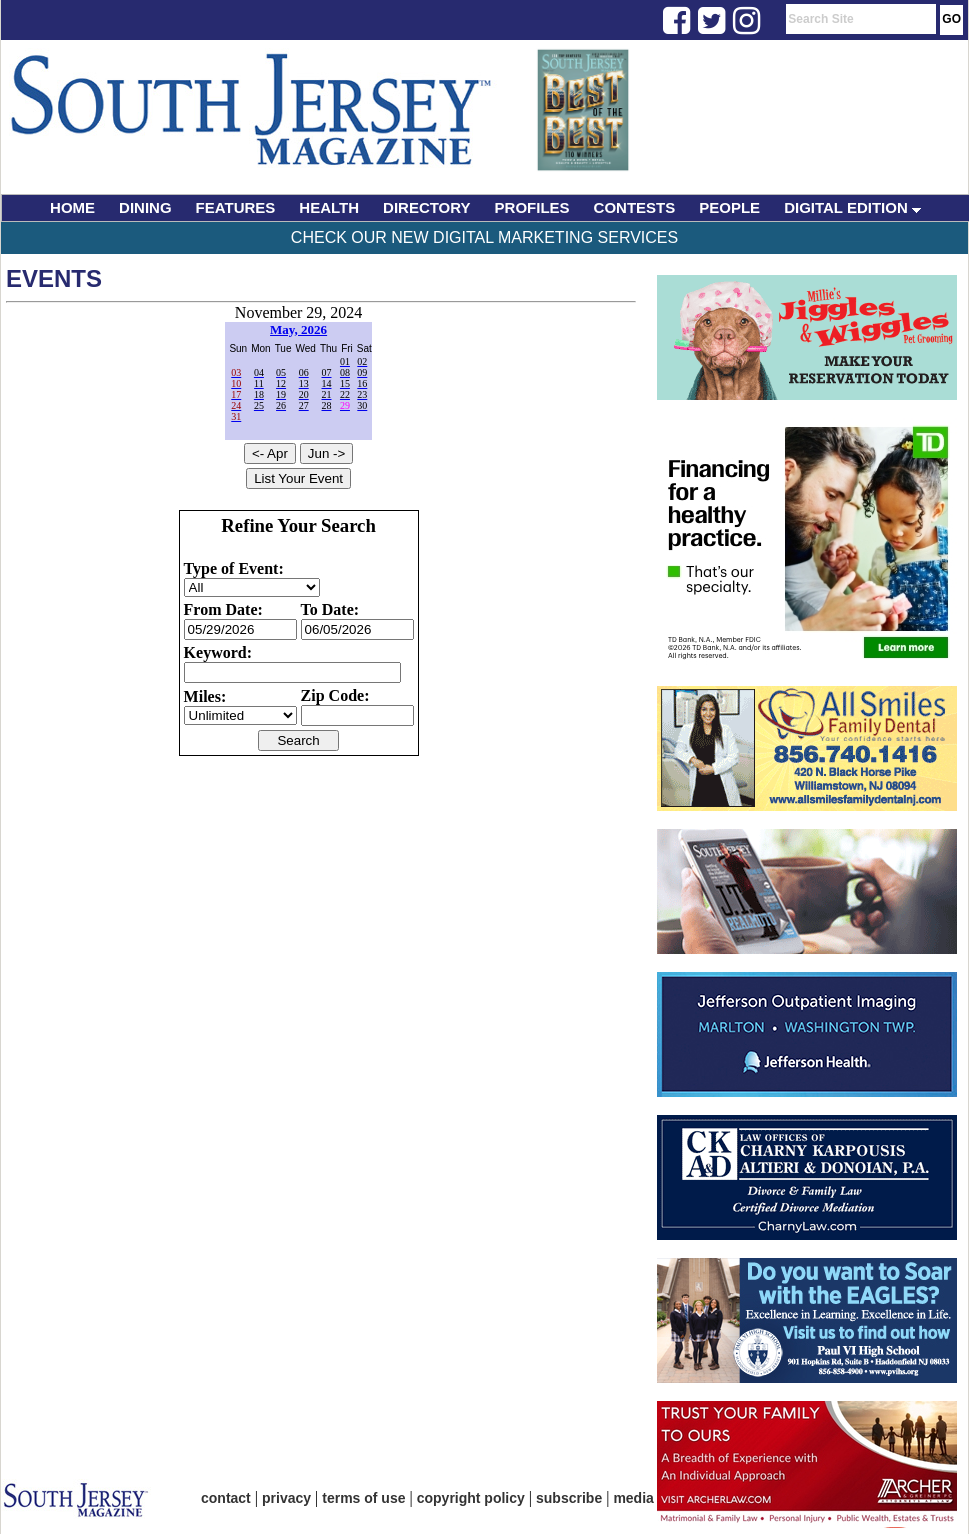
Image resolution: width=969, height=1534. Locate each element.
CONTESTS (635, 207)
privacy (286, 1498)
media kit (643, 1498)
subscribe (569, 1498)
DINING (145, 207)
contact (226, 1498)
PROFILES (532, 207)
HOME (72, 207)
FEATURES (236, 207)
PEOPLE (729, 207)
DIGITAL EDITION (852, 207)
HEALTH (329, 207)
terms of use (363, 1498)
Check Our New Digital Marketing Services (484, 237)
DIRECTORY (427, 207)
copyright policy (471, 1498)
